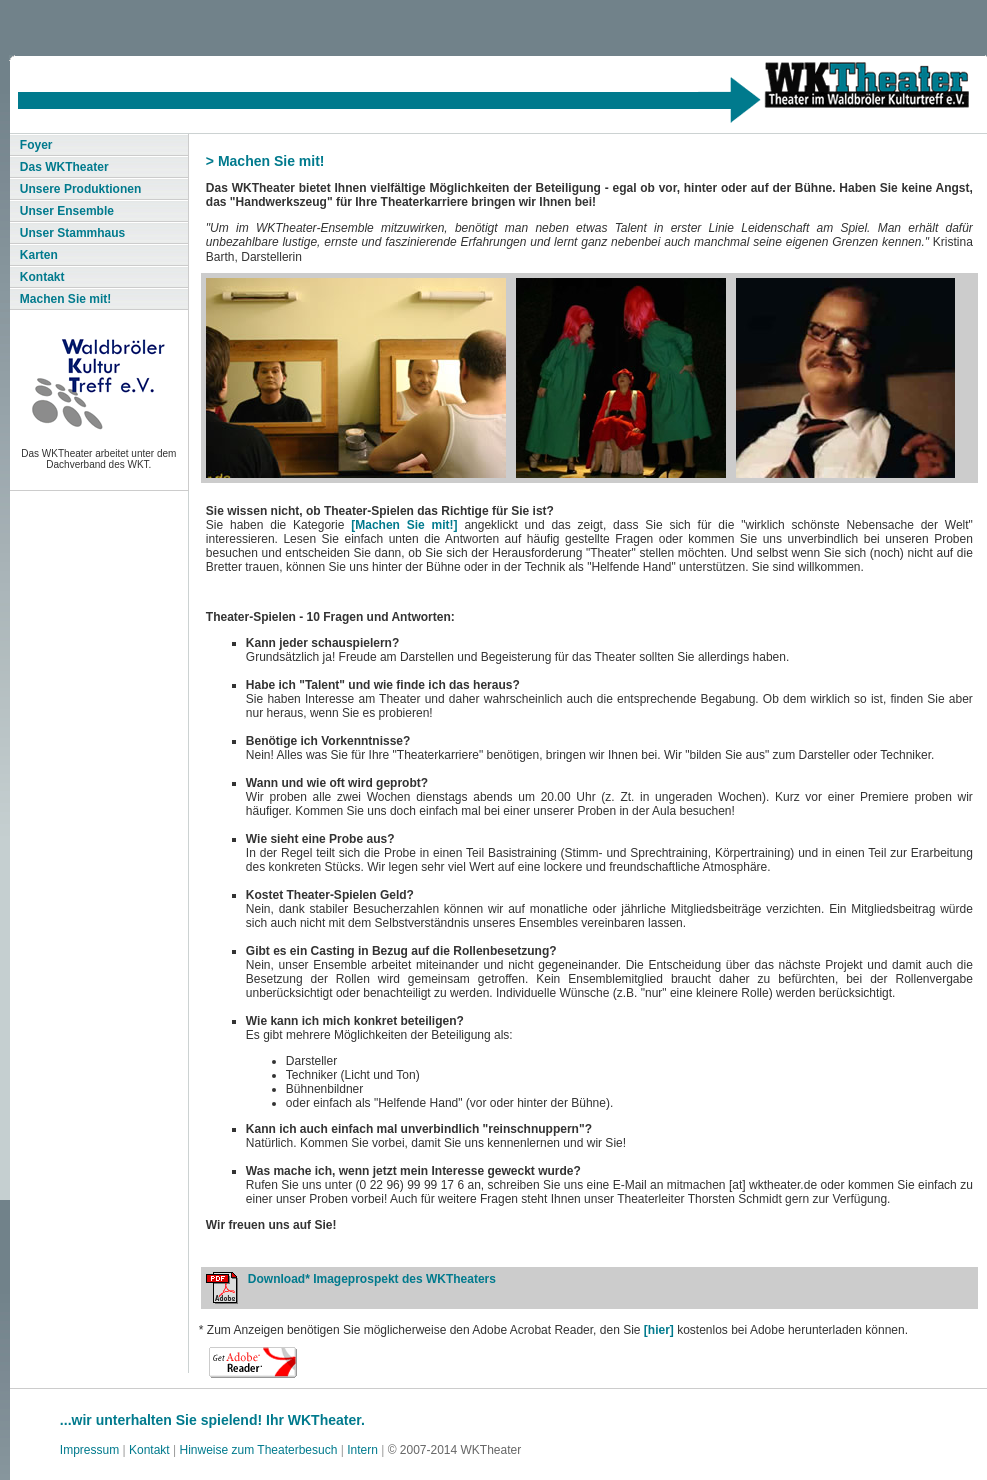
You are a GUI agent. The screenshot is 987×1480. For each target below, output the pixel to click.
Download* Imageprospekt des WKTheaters (372, 1279)
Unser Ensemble (67, 211)
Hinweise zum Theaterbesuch (259, 1450)
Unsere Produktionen (80, 189)
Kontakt (42, 277)
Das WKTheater (64, 167)
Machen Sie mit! (65, 299)
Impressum (89, 1450)
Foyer (36, 145)
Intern (362, 1450)
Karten (39, 255)
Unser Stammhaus (72, 233)
